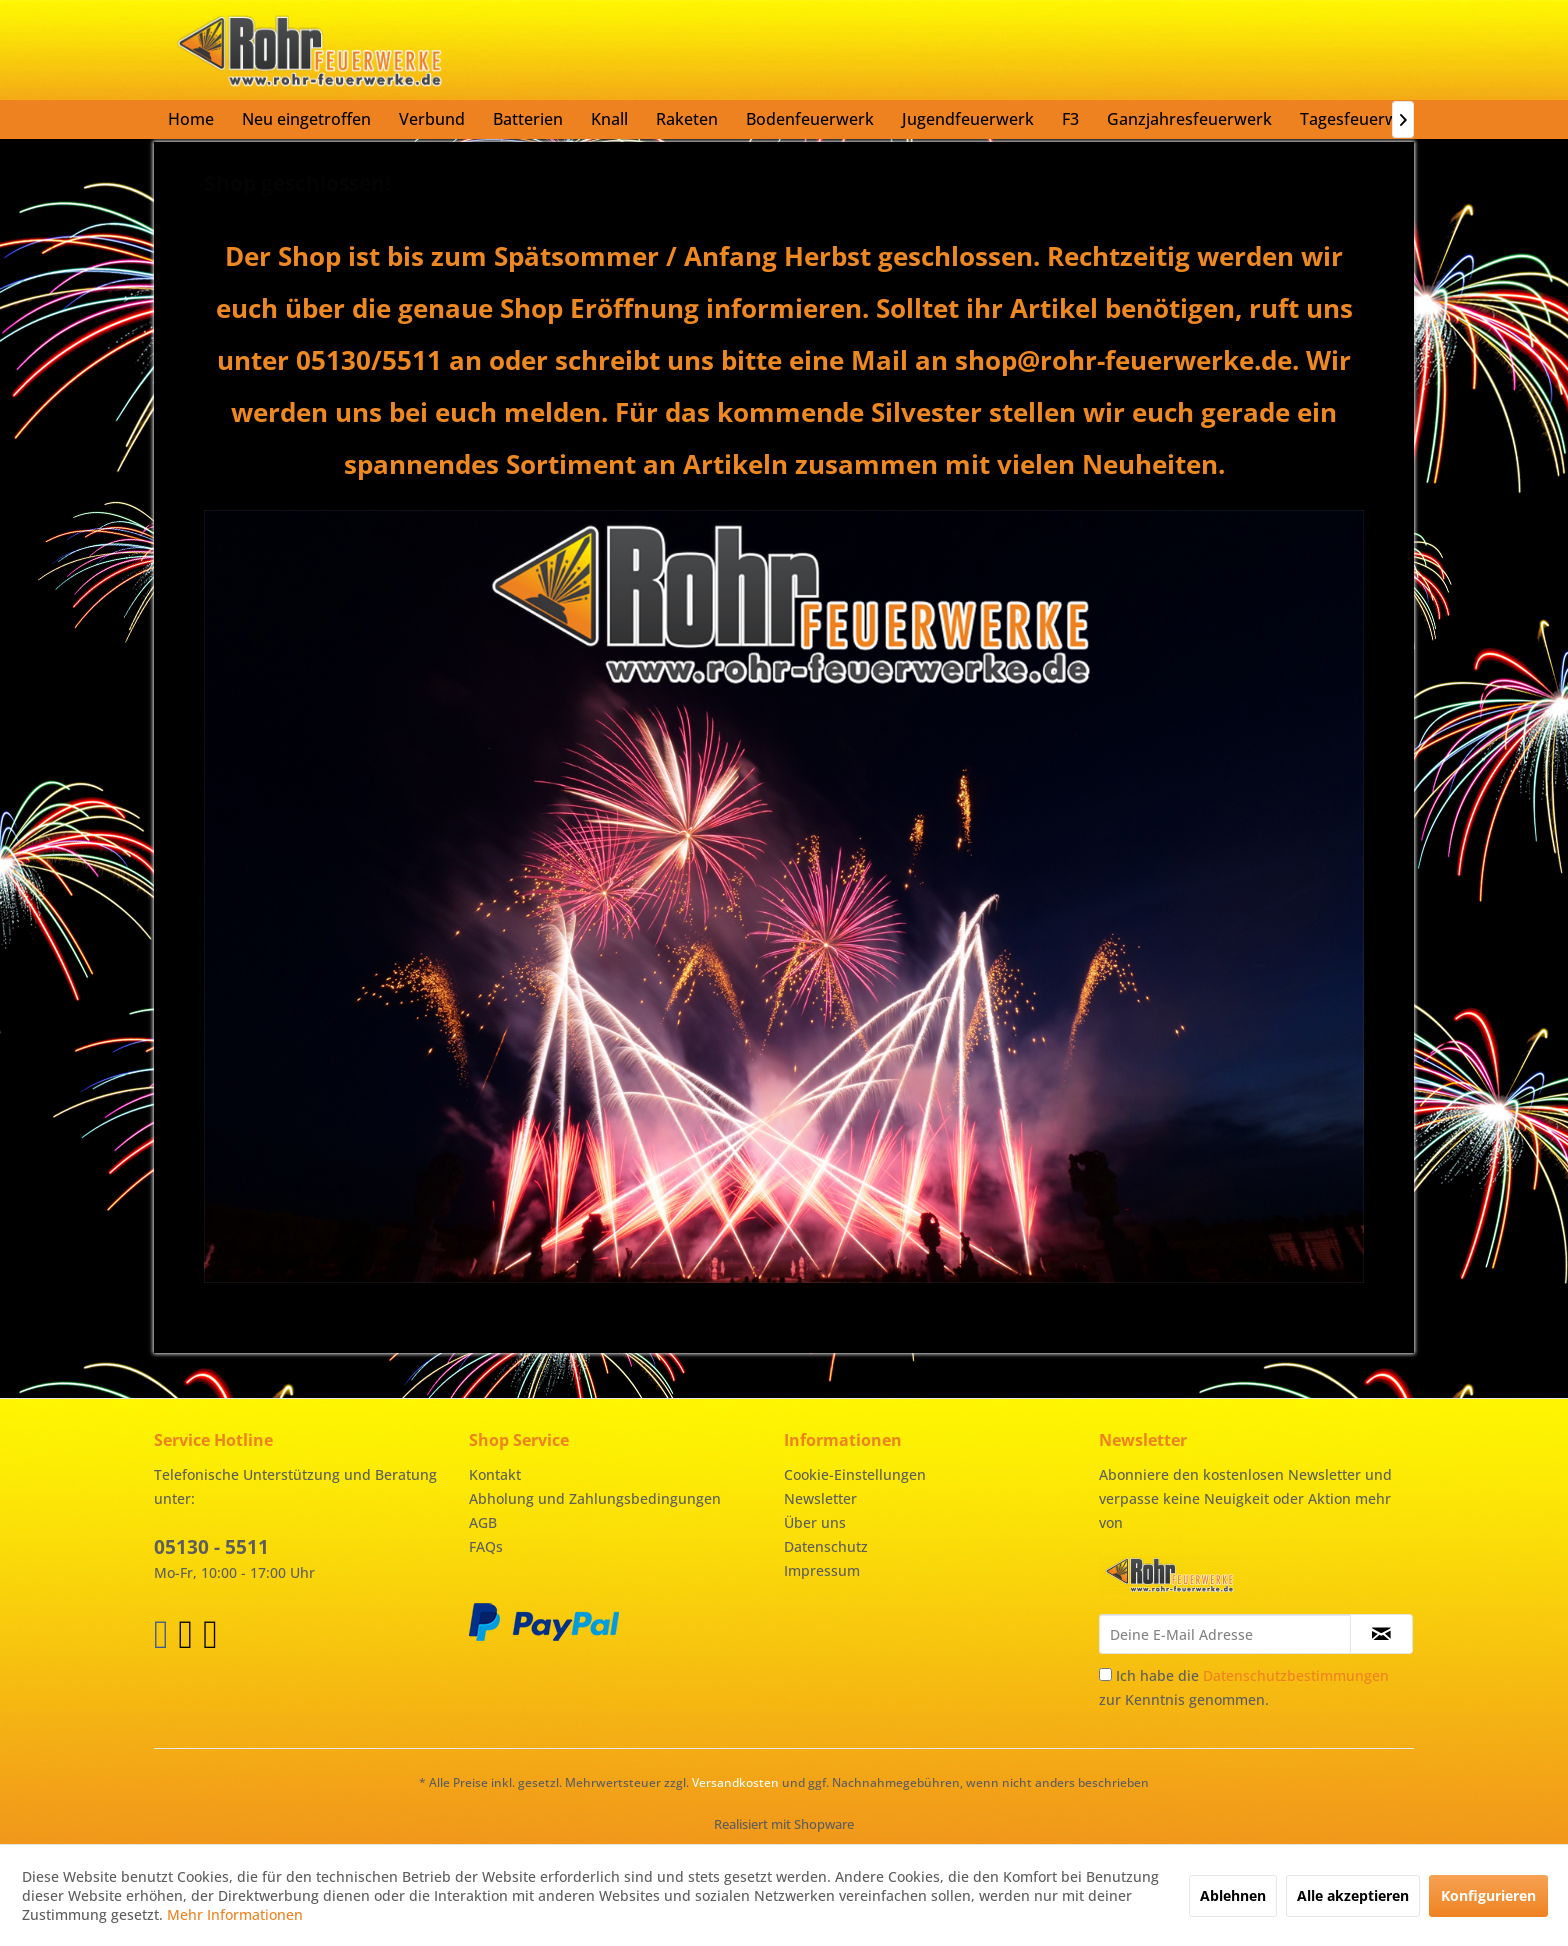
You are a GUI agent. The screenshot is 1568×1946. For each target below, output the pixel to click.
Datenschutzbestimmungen (1296, 1675)
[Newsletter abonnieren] (1381, 1634)
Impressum (822, 1570)
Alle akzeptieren (1353, 1895)
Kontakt (495, 1474)
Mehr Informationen (235, 1914)
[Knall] (609, 119)
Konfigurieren (1488, 1895)
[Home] (191, 119)
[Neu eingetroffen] (306, 119)
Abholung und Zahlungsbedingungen (595, 1498)
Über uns (815, 1522)
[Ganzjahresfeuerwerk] (1189, 119)
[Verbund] (432, 119)
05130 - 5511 (211, 1547)
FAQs (486, 1546)
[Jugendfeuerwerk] (968, 119)
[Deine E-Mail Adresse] (1225, 1634)
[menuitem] (191, 119)
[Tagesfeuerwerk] (1361, 119)
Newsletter (820, 1498)
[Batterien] (528, 119)
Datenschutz (826, 1546)
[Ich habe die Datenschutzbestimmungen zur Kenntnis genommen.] (1105, 1674)
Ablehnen (1233, 1895)
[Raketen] (687, 119)
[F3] (1070, 119)
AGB (483, 1522)
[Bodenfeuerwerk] (810, 119)
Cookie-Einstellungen (855, 1474)
